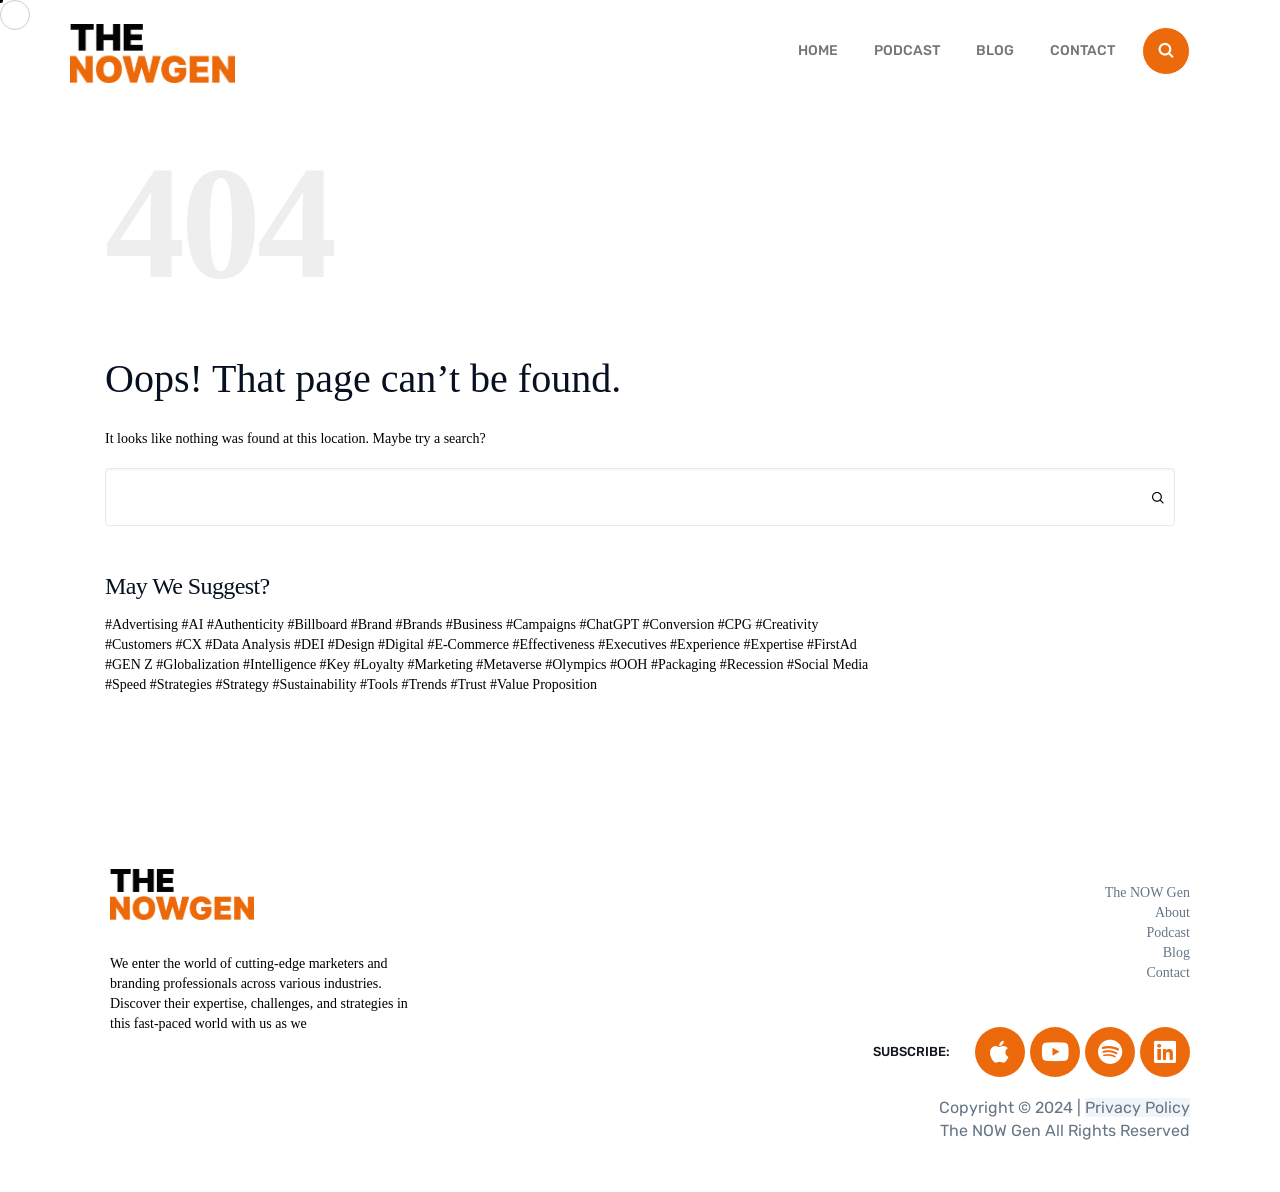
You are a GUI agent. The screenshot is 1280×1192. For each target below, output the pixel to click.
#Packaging (683, 664)
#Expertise (774, 644)
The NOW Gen (1147, 892)
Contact (1082, 50)
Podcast (907, 50)
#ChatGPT (609, 624)
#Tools (379, 684)
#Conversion (679, 624)
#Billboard (317, 624)
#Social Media (827, 664)
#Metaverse (508, 664)
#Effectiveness (554, 644)
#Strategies (181, 684)
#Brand (371, 624)
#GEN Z (129, 664)
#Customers (138, 644)
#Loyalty (378, 664)
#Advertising (141, 624)
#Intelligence (279, 664)
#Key (335, 664)
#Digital (401, 644)
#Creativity (786, 624)
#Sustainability (315, 684)
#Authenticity (245, 624)
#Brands (419, 624)
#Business (474, 624)
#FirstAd (832, 644)
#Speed (125, 684)
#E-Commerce (468, 644)
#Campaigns (541, 624)
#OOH (628, 664)
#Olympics (575, 664)
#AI (193, 624)
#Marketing (439, 664)
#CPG (735, 624)
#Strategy (242, 684)
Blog (995, 50)
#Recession (752, 664)
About (1172, 912)
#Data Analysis (247, 644)
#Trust (468, 684)
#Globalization (197, 664)
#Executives (632, 644)
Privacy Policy (1137, 1107)
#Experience (705, 644)
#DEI (309, 644)
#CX (188, 644)
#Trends (424, 684)
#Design (351, 644)
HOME (818, 50)
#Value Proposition (543, 684)
